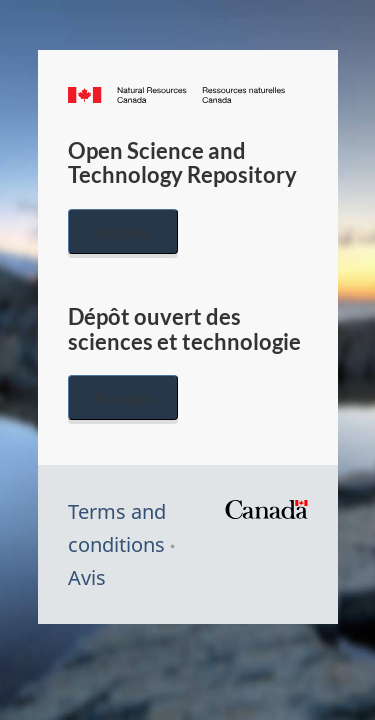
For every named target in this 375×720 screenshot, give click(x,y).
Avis (87, 577)
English (123, 231)
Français (123, 397)
